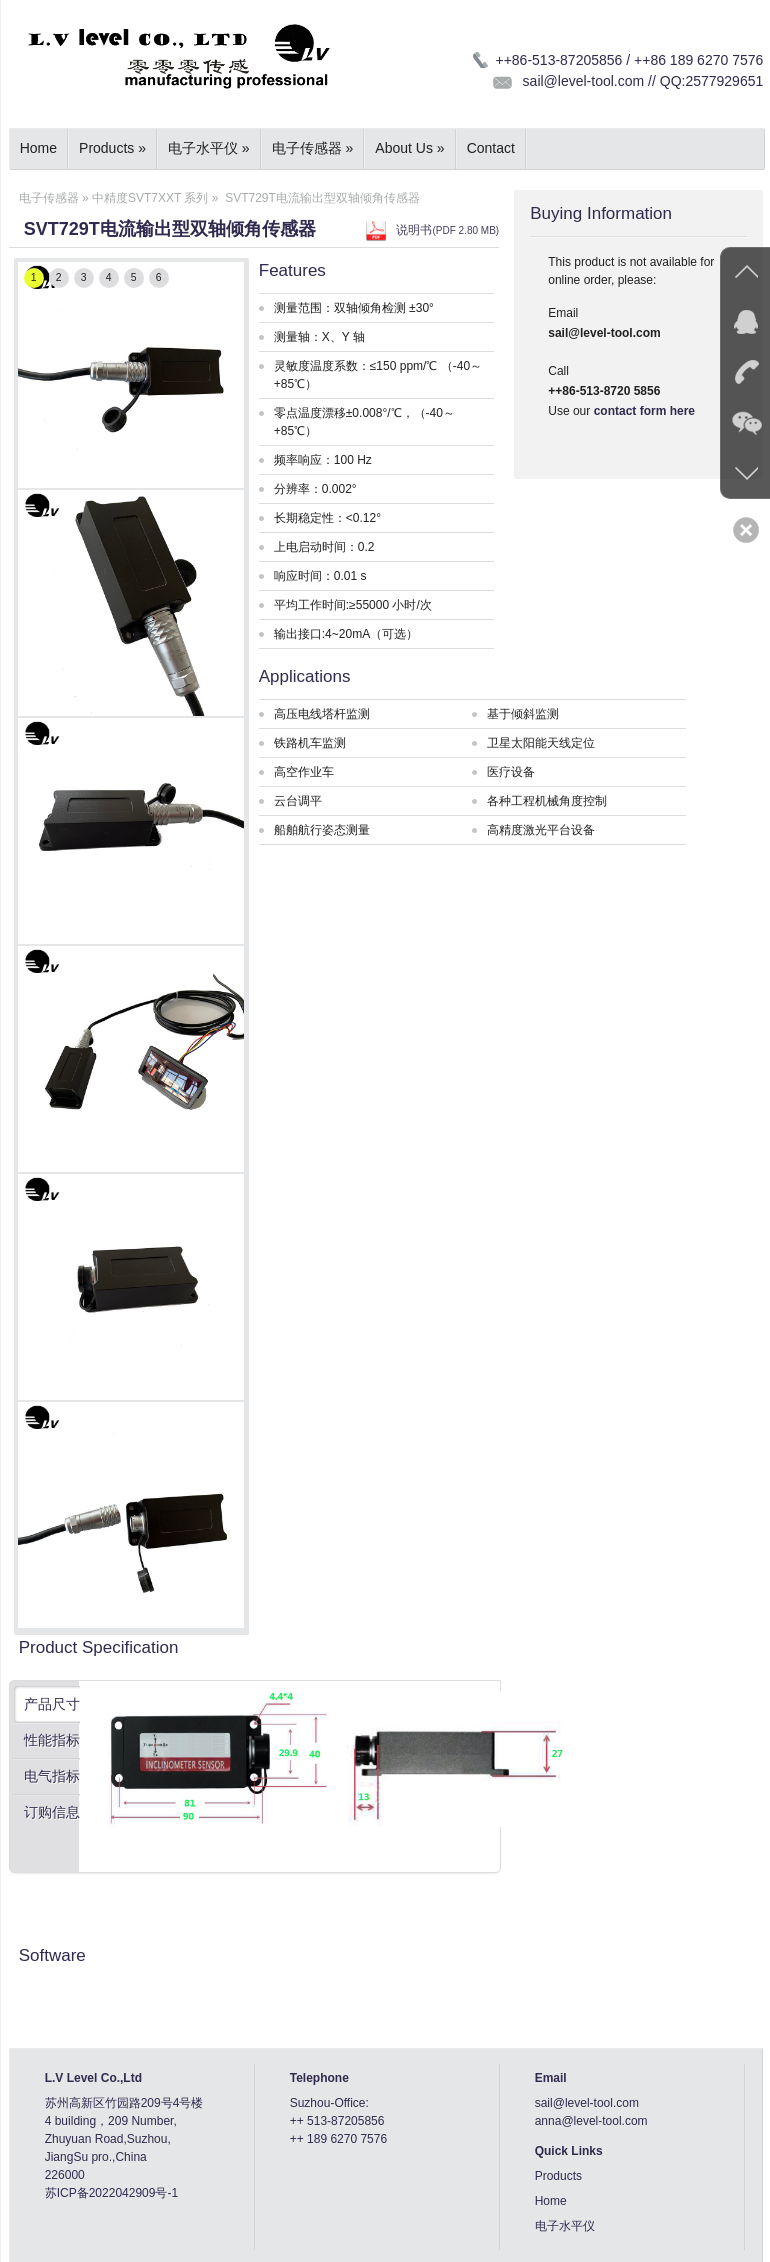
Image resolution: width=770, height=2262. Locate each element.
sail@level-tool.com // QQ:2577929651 (643, 81)
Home (38, 148)
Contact (491, 148)
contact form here (644, 411)
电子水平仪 (209, 148)
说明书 (447, 230)
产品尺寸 (52, 1704)
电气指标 (52, 1776)
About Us (409, 148)
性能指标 (52, 1740)
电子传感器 (313, 148)
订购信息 (52, 1812)
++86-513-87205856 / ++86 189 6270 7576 (629, 60)
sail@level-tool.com (587, 2103)
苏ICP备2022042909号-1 (111, 2193)
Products (112, 148)
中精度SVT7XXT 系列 (150, 198)
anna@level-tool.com (591, 2121)
